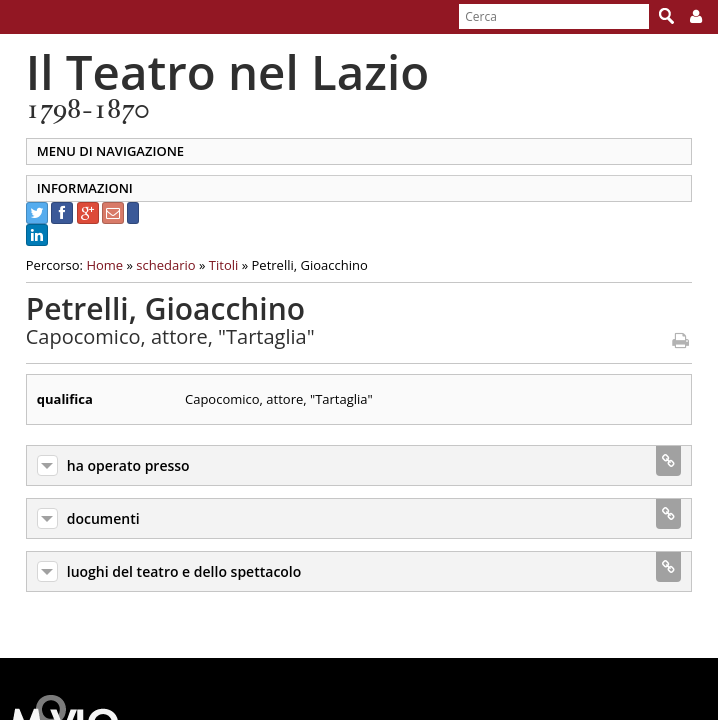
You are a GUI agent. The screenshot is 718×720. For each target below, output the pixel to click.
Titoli (212, 265)
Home (94, 265)
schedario (155, 265)
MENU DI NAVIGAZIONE (99, 151)
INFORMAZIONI (74, 188)
